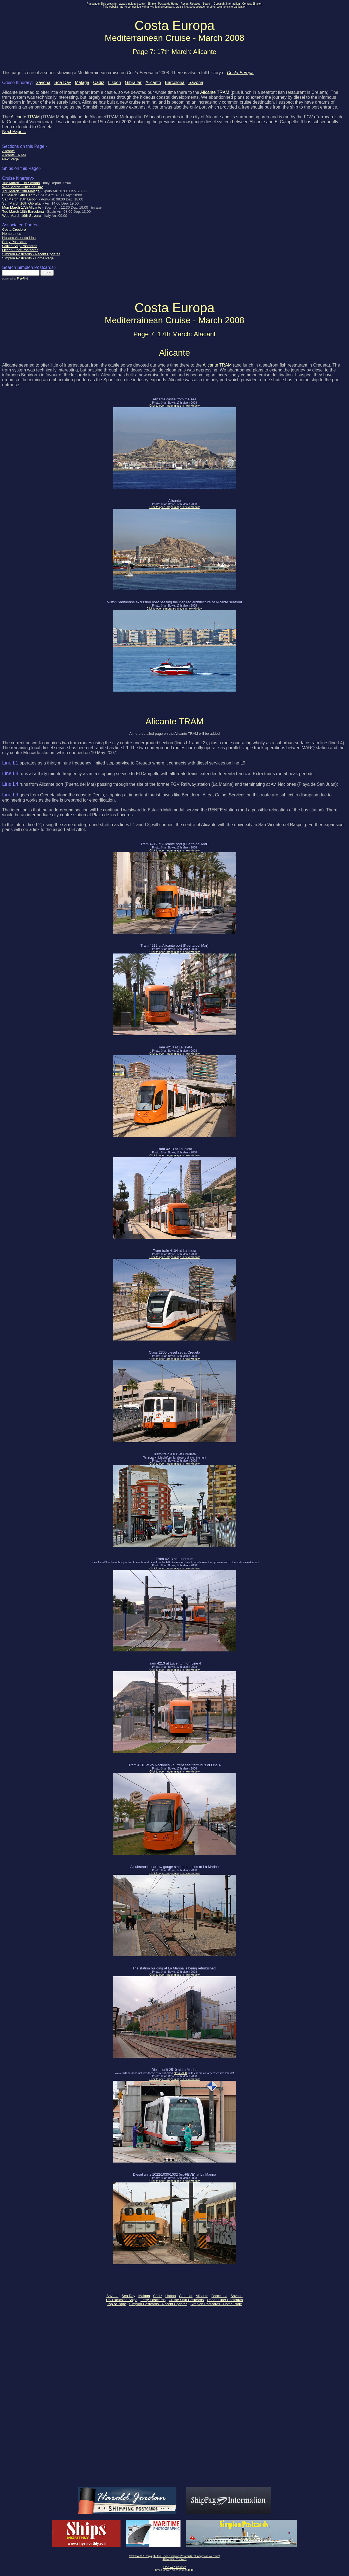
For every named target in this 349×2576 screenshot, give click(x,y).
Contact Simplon (252, 3)
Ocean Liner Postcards (225, 2300)
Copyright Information (227, 3)
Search (207, 3)
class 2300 (180, 2073)
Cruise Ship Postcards (186, 2300)
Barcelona (175, 82)
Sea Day (62, 82)
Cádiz (98, 82)
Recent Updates (190, 3)
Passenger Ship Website (101, 3)
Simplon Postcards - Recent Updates (158, 2304)
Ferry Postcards (153, 2300)
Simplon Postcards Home (163, 3)
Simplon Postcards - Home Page (216, 2304)
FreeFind (22, 278)
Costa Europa (240, 72)
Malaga (82, 82)
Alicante (153, 82)
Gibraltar (133, 82)
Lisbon (114, 82)
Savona (43, 82)
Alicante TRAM (214, 92)
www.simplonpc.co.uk (132, 3)
